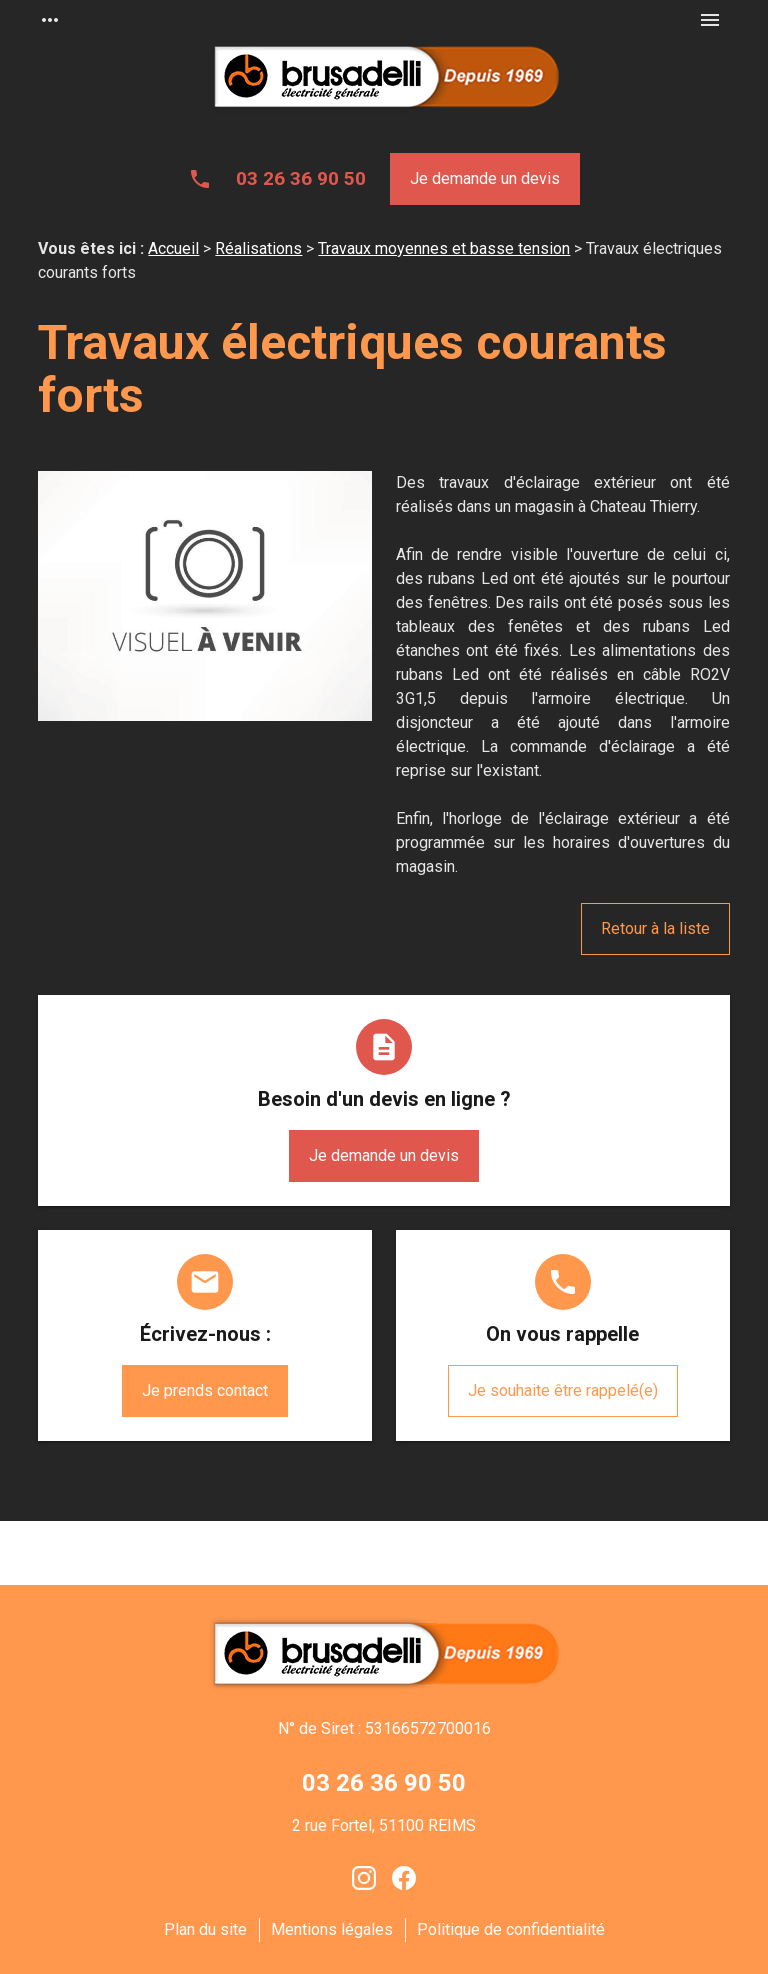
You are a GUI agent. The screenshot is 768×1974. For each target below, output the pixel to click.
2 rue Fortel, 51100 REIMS (384, 1825)
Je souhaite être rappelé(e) (563, 1390)
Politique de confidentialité (511, 1929)
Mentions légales (332, 1929)
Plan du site (205, 1929)
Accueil (173, 248)
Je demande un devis (485, 178)
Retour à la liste (655, 928)
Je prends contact (205, 1390)
